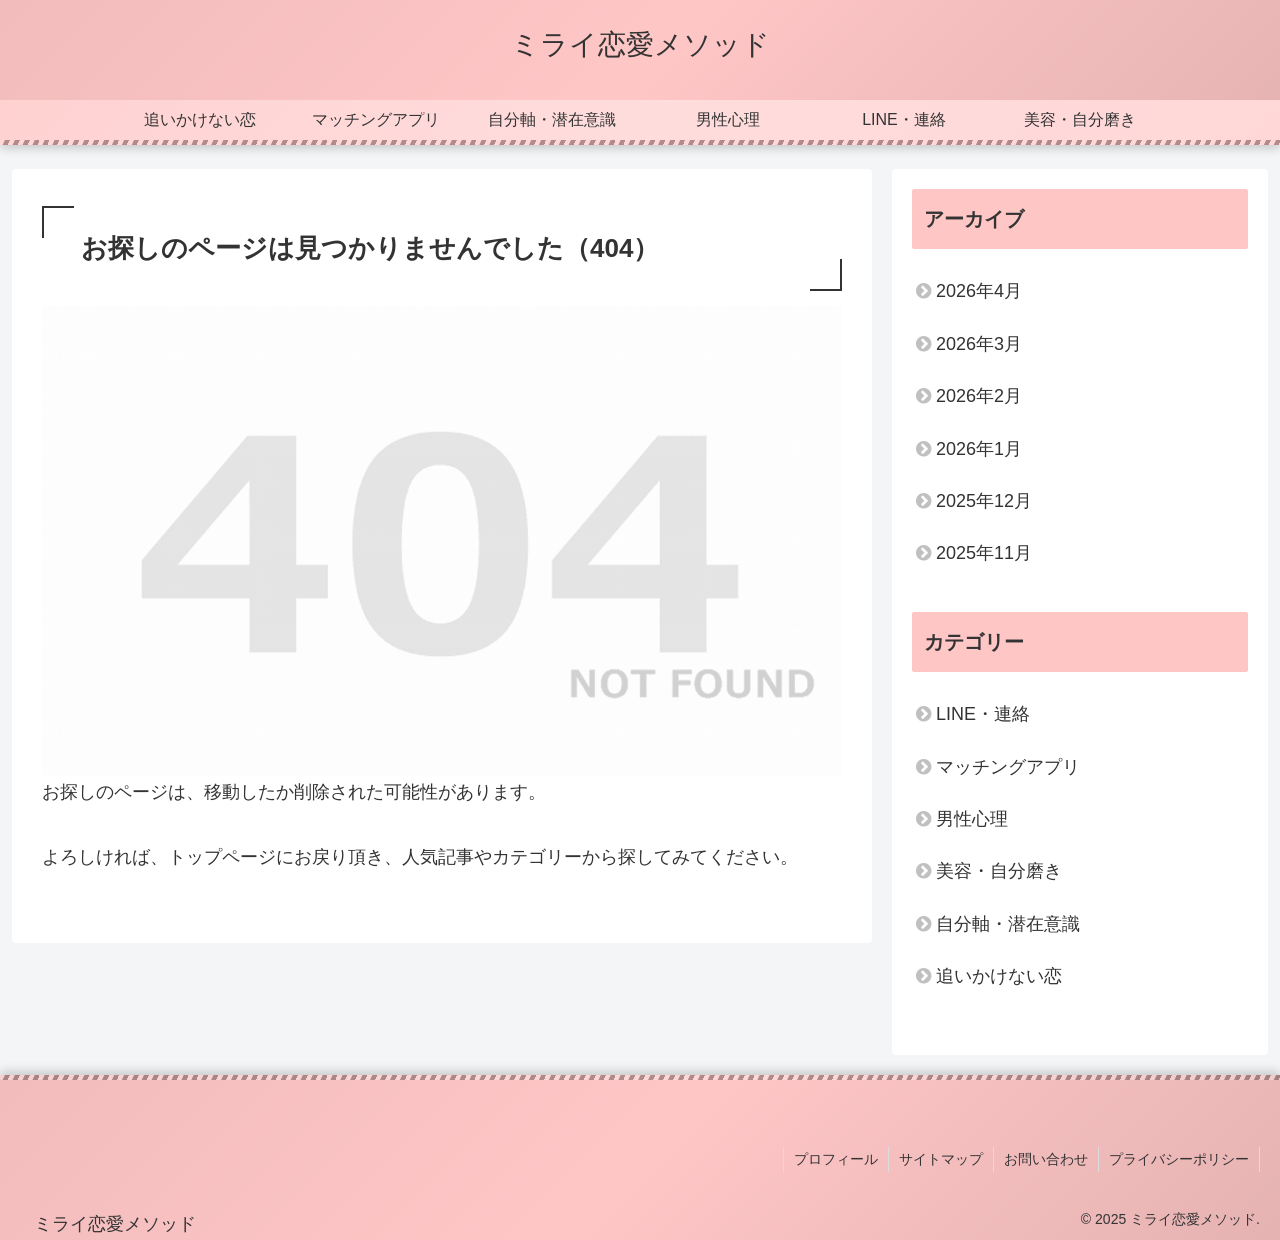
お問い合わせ (1046, 1159)
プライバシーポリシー (1179, 1159)
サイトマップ (941, 1159)
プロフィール (836, 1159)
